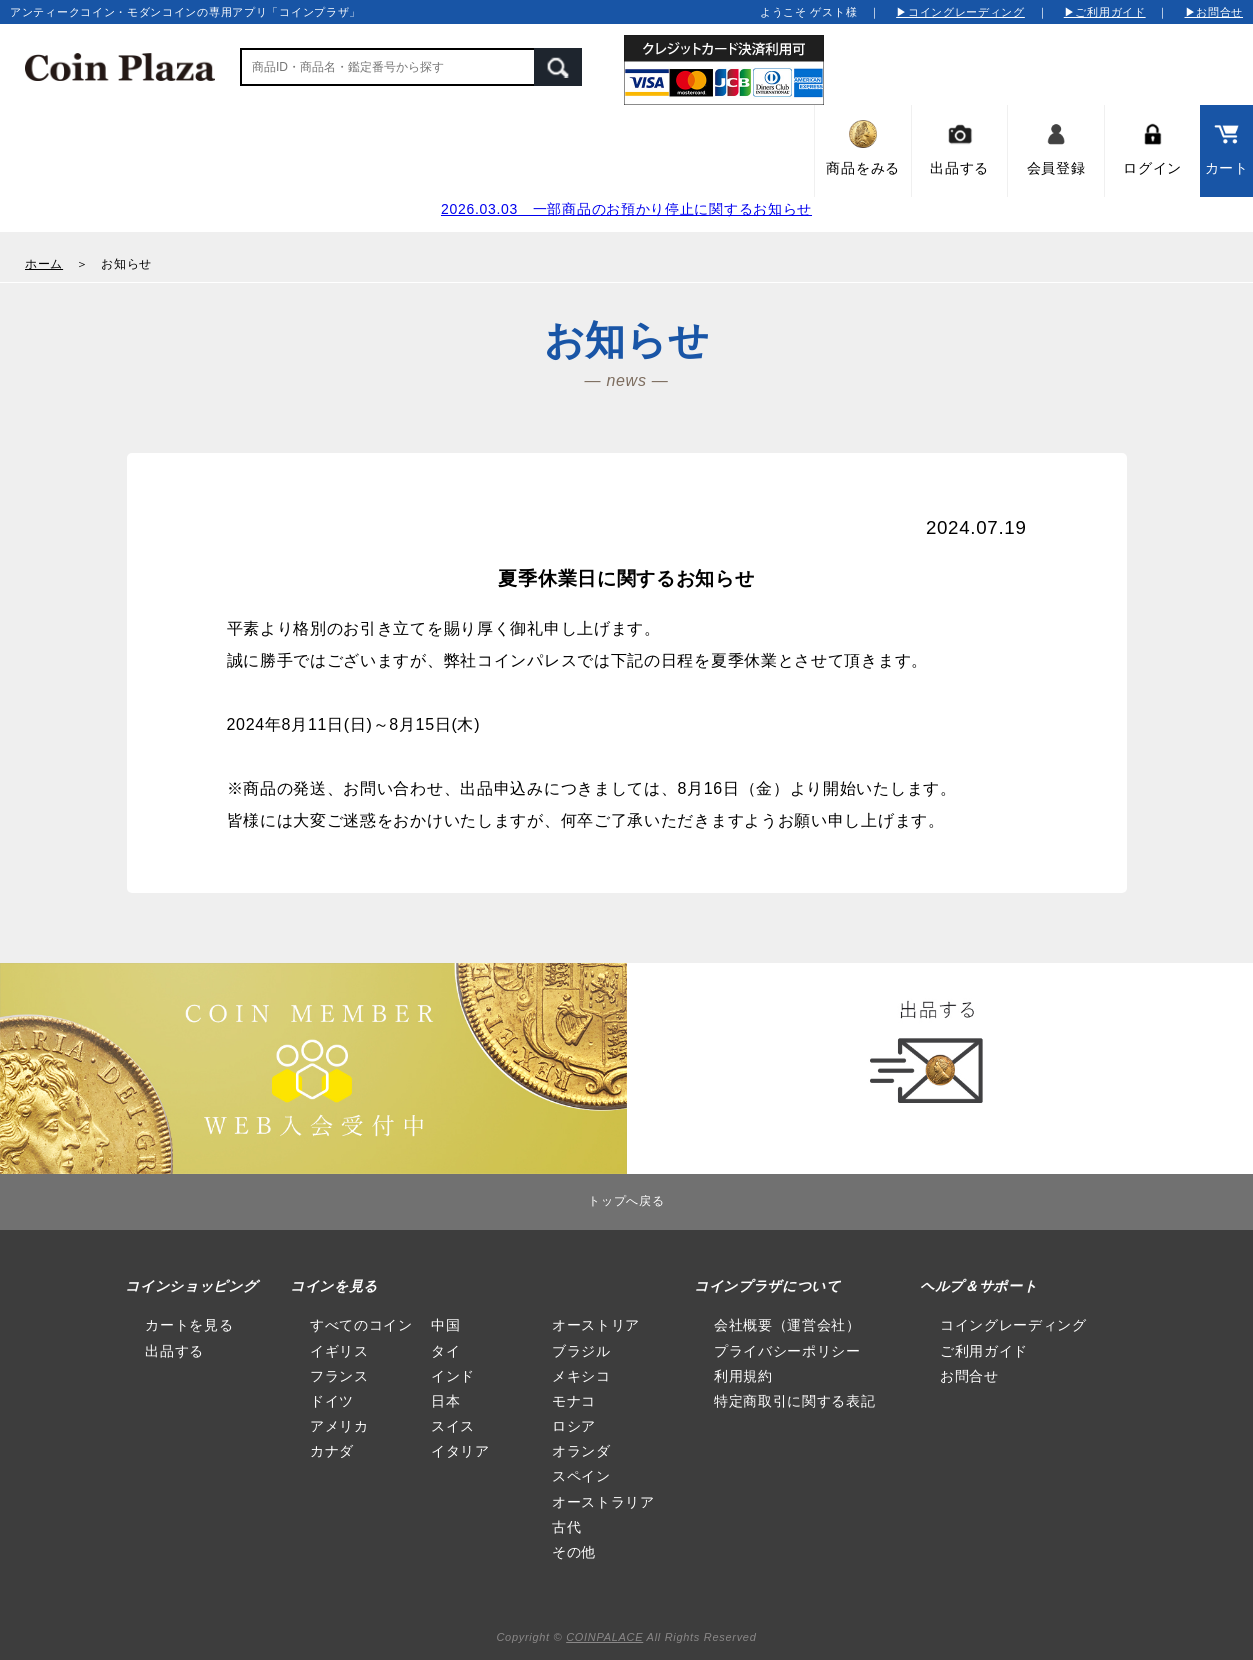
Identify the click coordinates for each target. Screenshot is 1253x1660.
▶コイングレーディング (960, 12)
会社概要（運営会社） (787, 1325)
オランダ (581, 1451)
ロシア (574, 1426)
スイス (453, 1426)
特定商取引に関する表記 (795, 1401)
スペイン (581, 1476)
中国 (445, 1325)
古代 (566, 1527)
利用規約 (743, 1376)
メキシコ (581, 1376)
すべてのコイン (361, 1325)
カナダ (332, 1451)
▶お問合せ (1214, 12)
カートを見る (189, 1325)
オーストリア (596, 1325)
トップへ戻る (626, 1201)
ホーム (44, 264)
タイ (445, 1351)
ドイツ (332, 1401)
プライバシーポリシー (787, 1351)
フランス (339, 1376)
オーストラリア (603, 1502)
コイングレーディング (1013, 1325)
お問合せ (969, 1376)
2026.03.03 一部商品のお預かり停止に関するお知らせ (626, 209)
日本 (445, 1401)
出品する (174, 1351)
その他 (574, 1552)
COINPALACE (604, 1637)
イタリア (460, 1451)
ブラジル (581, 1351)
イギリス (339, 1351)
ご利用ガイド (984, 1351)
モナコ (574, 1401)
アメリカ (339, 1426)
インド (453, 1376)
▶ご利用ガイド (1105, 12)
